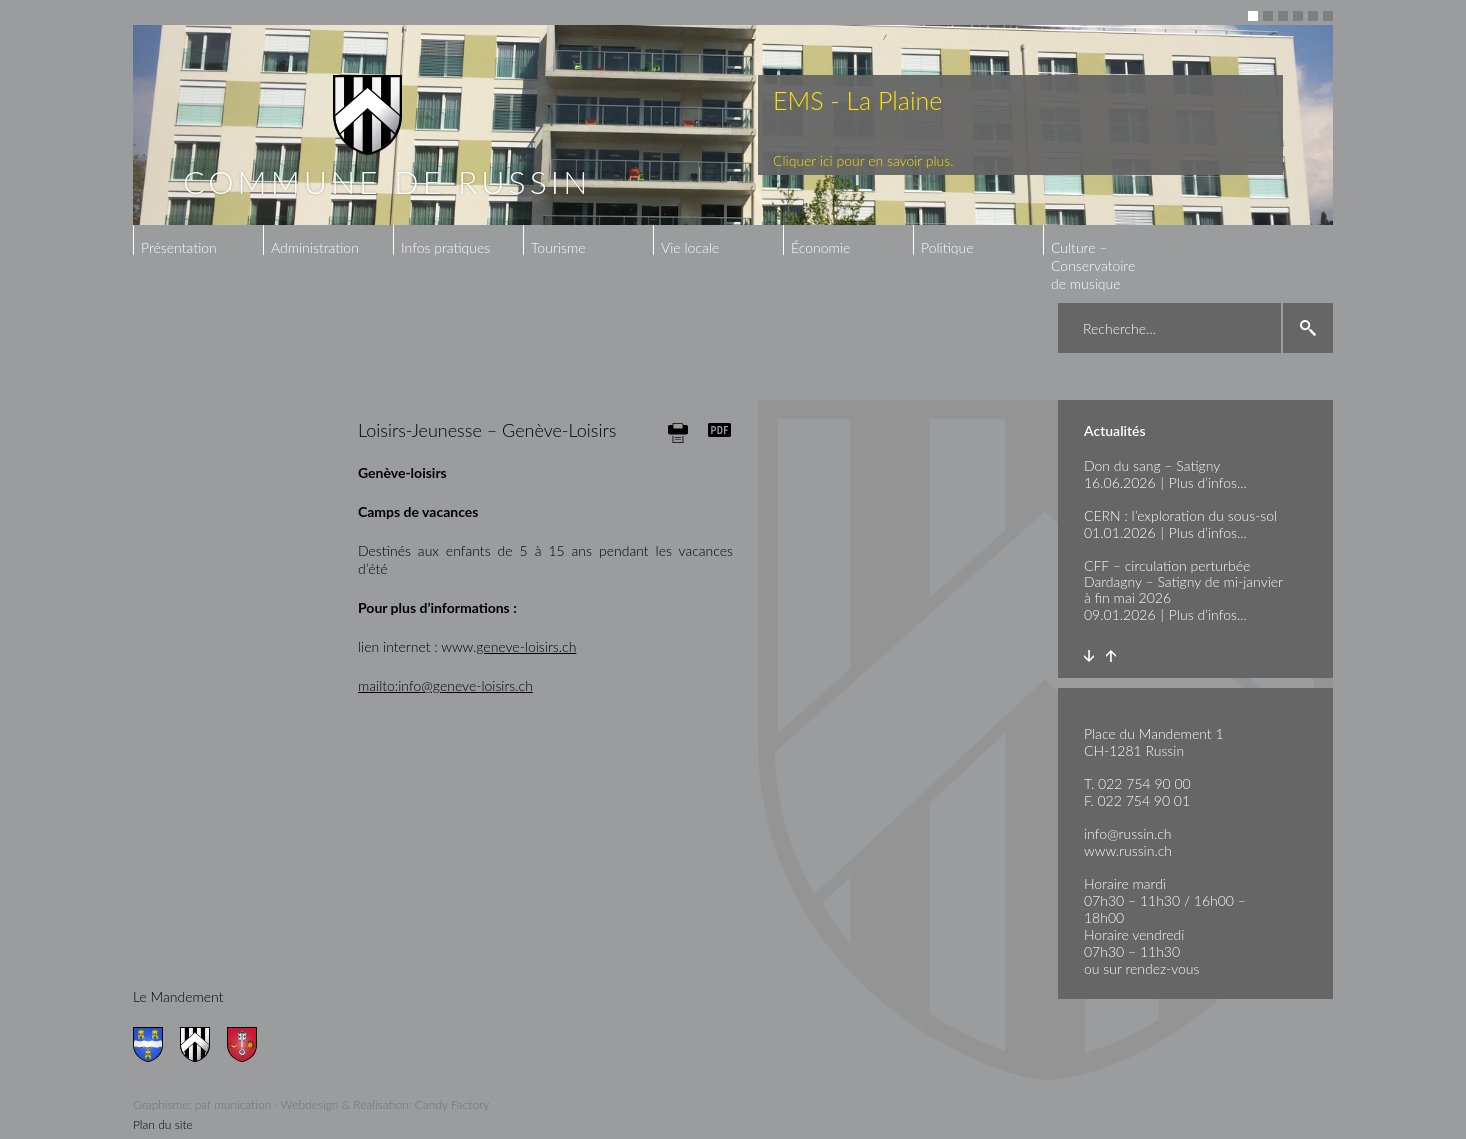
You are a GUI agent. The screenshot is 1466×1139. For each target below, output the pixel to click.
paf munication (233, 1104)
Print (678, 432)
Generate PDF (720, 430)
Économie (820, 247)
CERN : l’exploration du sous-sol (1180, 515)
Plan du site (163, 1124)
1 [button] (1253, 16)
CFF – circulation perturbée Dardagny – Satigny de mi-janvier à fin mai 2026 (1183, 581)
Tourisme (558, 247)
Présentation (179, 247)
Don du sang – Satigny (1152, 465)
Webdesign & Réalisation (345, 1104)
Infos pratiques (445, 247)
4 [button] (1298, 16)
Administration (315, 247)
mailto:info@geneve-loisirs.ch (445, 685)
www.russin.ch (1128, 850)
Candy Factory (452, 1104)
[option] (733, 125)
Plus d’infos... (1208, 482)
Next (1088, 656)
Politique (947, 247)
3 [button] (1283, 16)
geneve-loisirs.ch (526, 646)
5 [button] (1313, 16)
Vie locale (690, 247)
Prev (1110, 656)
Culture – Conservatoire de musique (1093, 265)
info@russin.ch (1128, 833)
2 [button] (1268, 16)
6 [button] (1328, 16)
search (1308, 328)
